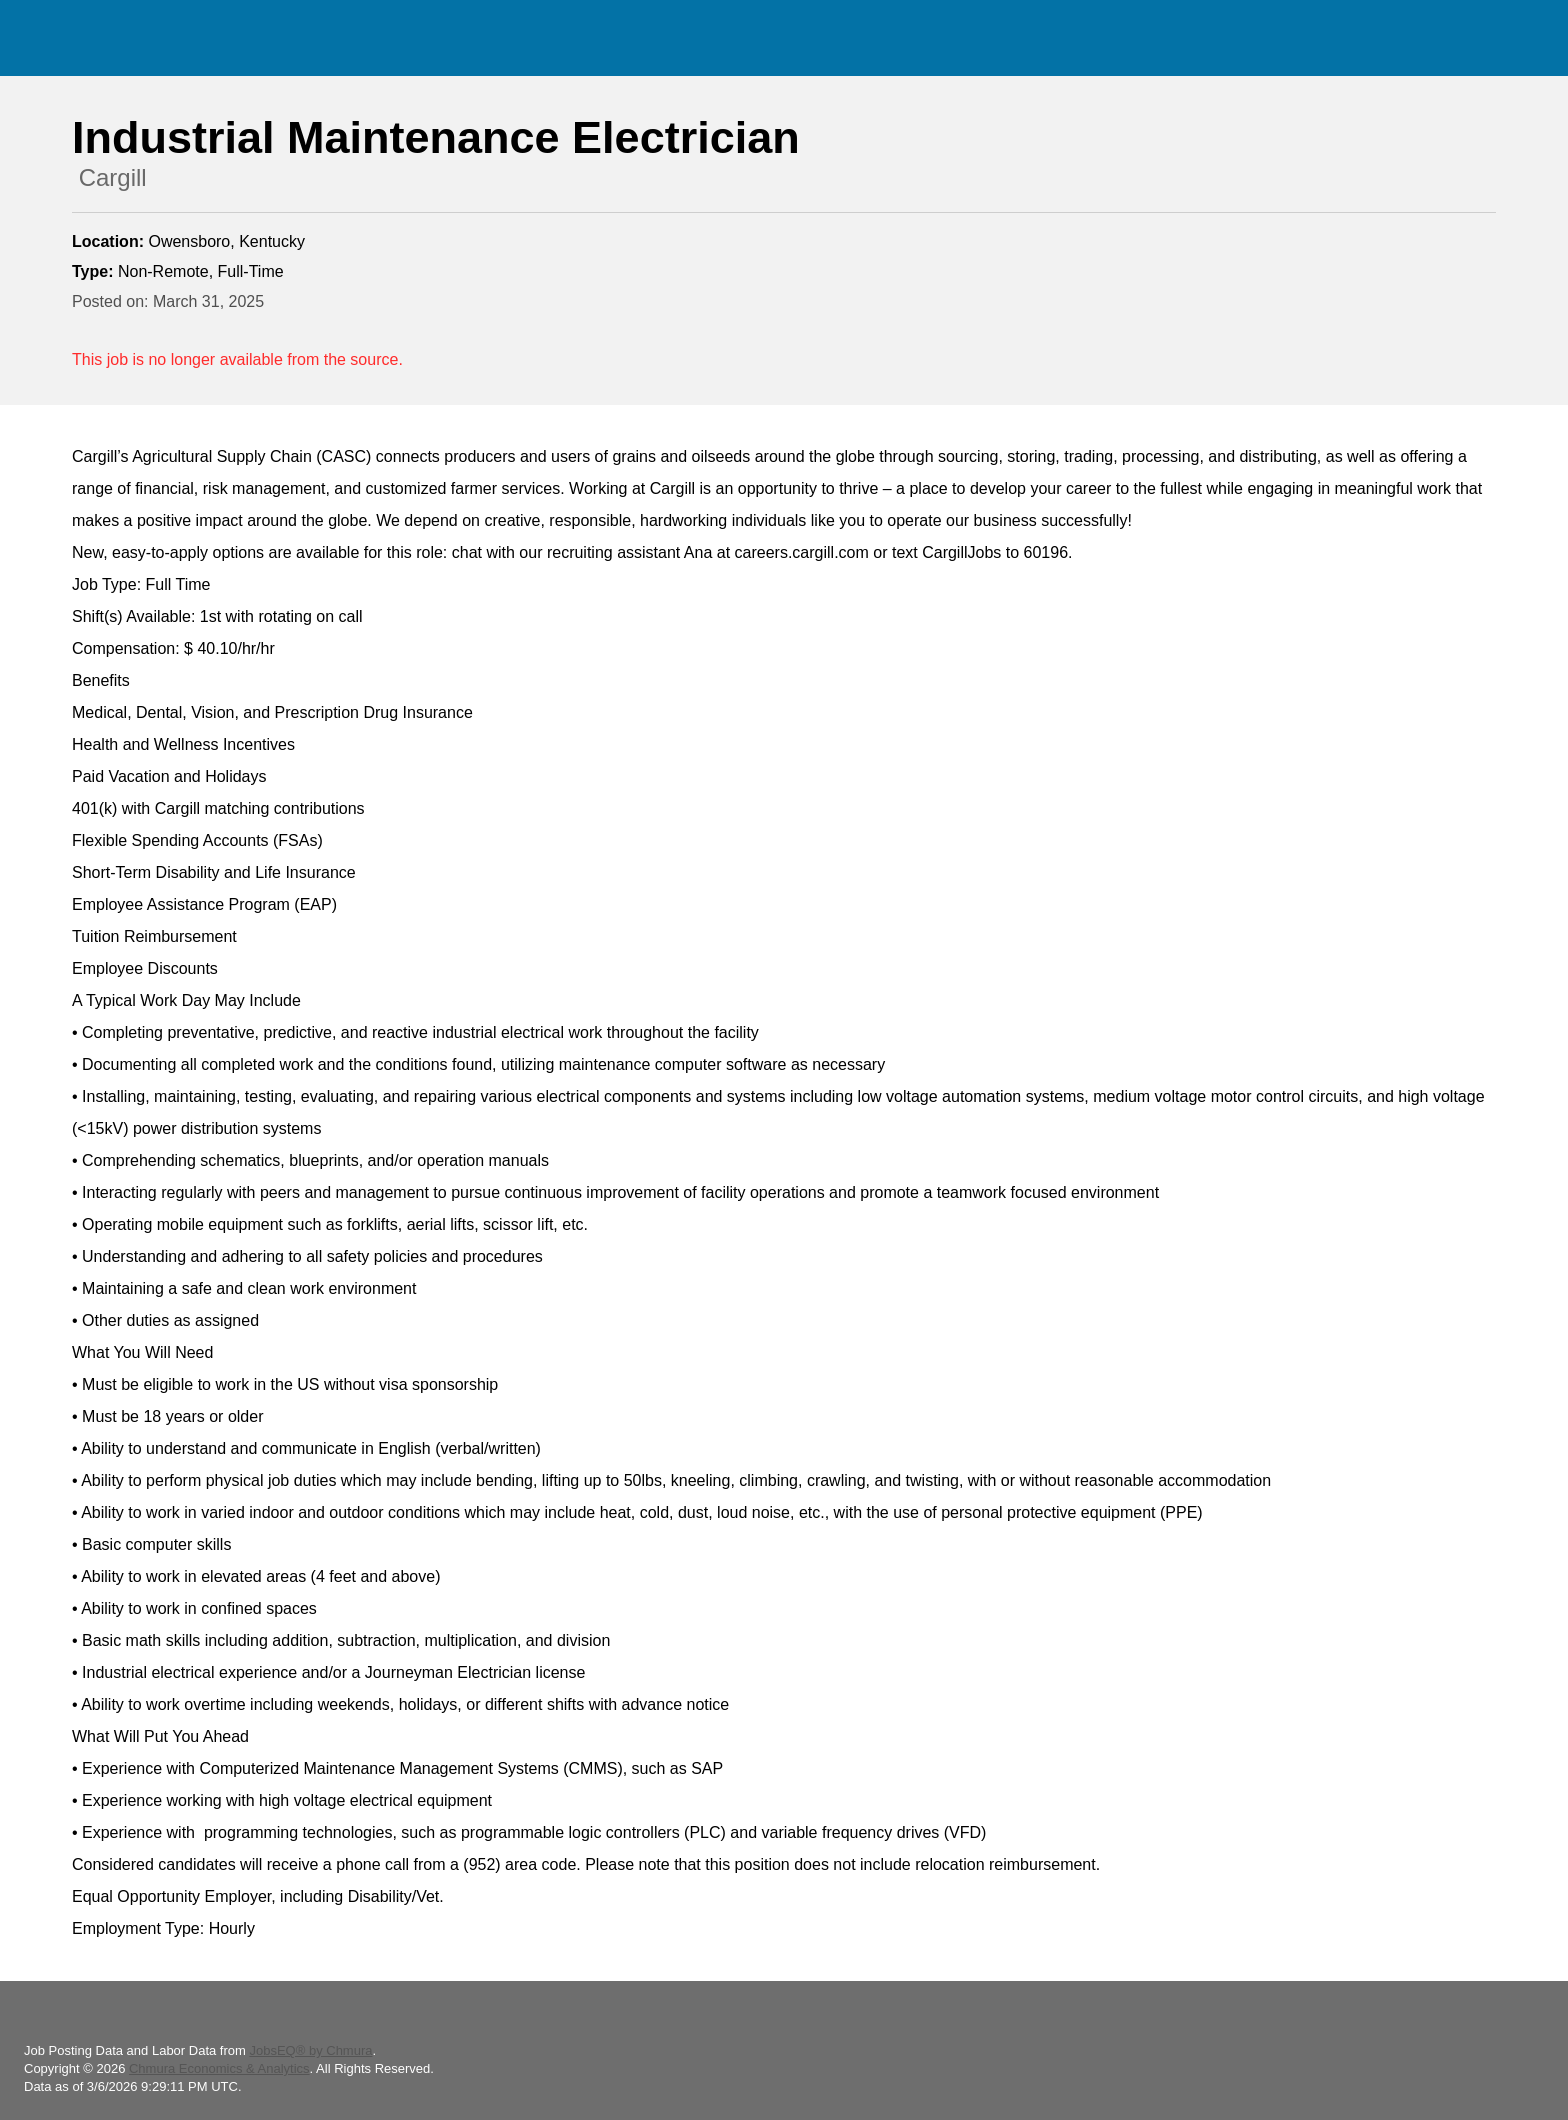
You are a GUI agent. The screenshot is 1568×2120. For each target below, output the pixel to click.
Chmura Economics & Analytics (219, 2068)
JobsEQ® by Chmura (310, 2050)
